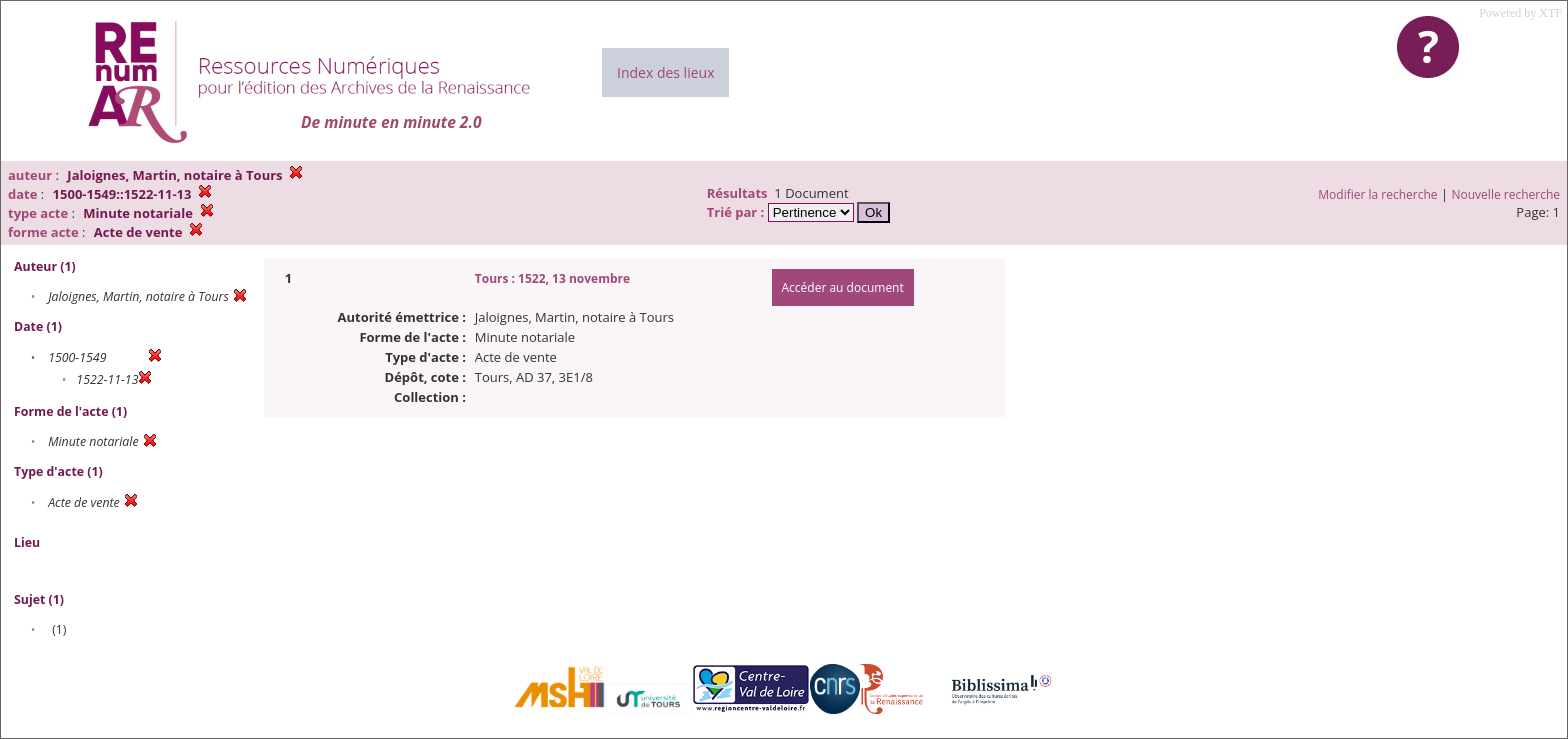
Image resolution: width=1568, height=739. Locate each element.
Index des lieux (665, 72)
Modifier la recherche (1377, 194)
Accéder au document (843, 287)
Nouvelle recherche (1506, 194)
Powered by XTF (1520, 13)
